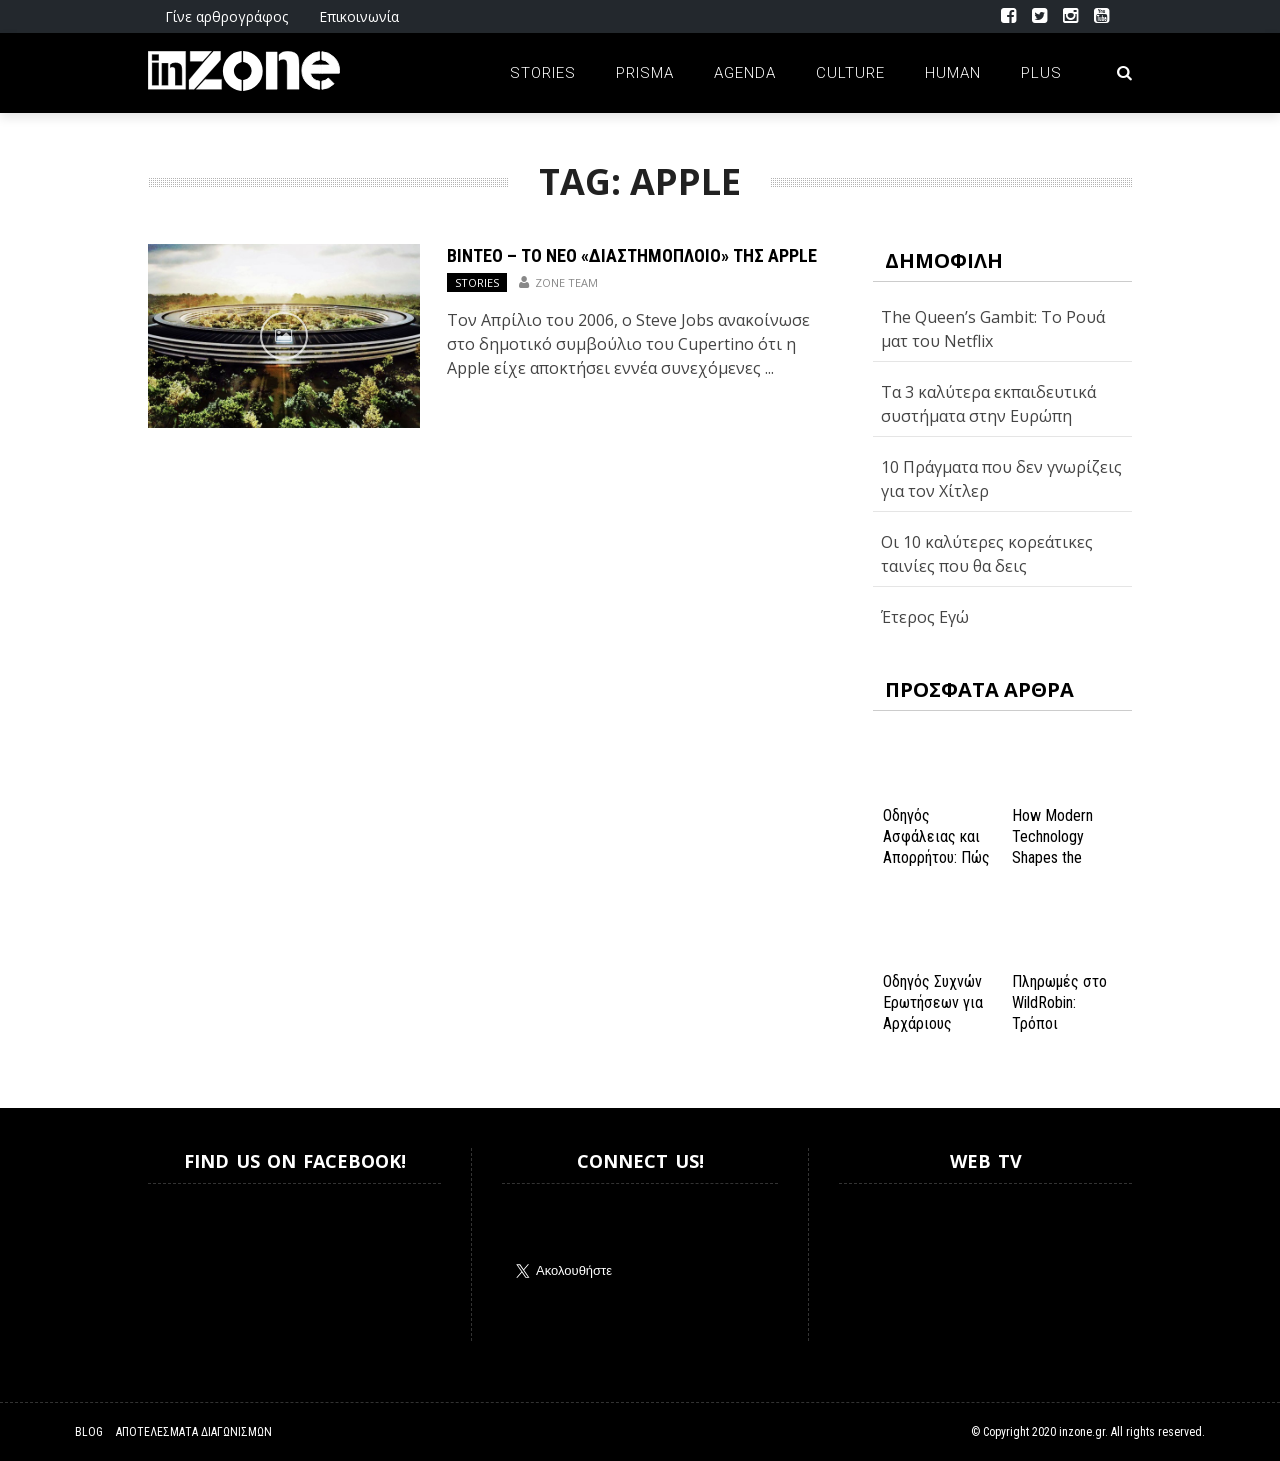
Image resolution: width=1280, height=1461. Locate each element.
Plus (1041, 73)
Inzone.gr (196, 1262)
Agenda (745, 73)
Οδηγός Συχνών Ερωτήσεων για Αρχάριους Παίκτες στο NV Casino (935, 1023)
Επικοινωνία (359, 16)
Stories (543, 73)
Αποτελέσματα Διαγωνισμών (194, 1432)
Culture (850, 73)
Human (953, 73)
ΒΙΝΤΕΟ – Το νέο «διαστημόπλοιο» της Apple (632, 255)
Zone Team (566, 282)
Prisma (645, 73)
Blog (89, 1432)
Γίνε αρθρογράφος (226, 16)
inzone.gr (1082, 1432)
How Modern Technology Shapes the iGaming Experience (1052, 857)
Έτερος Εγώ (925, 617)
